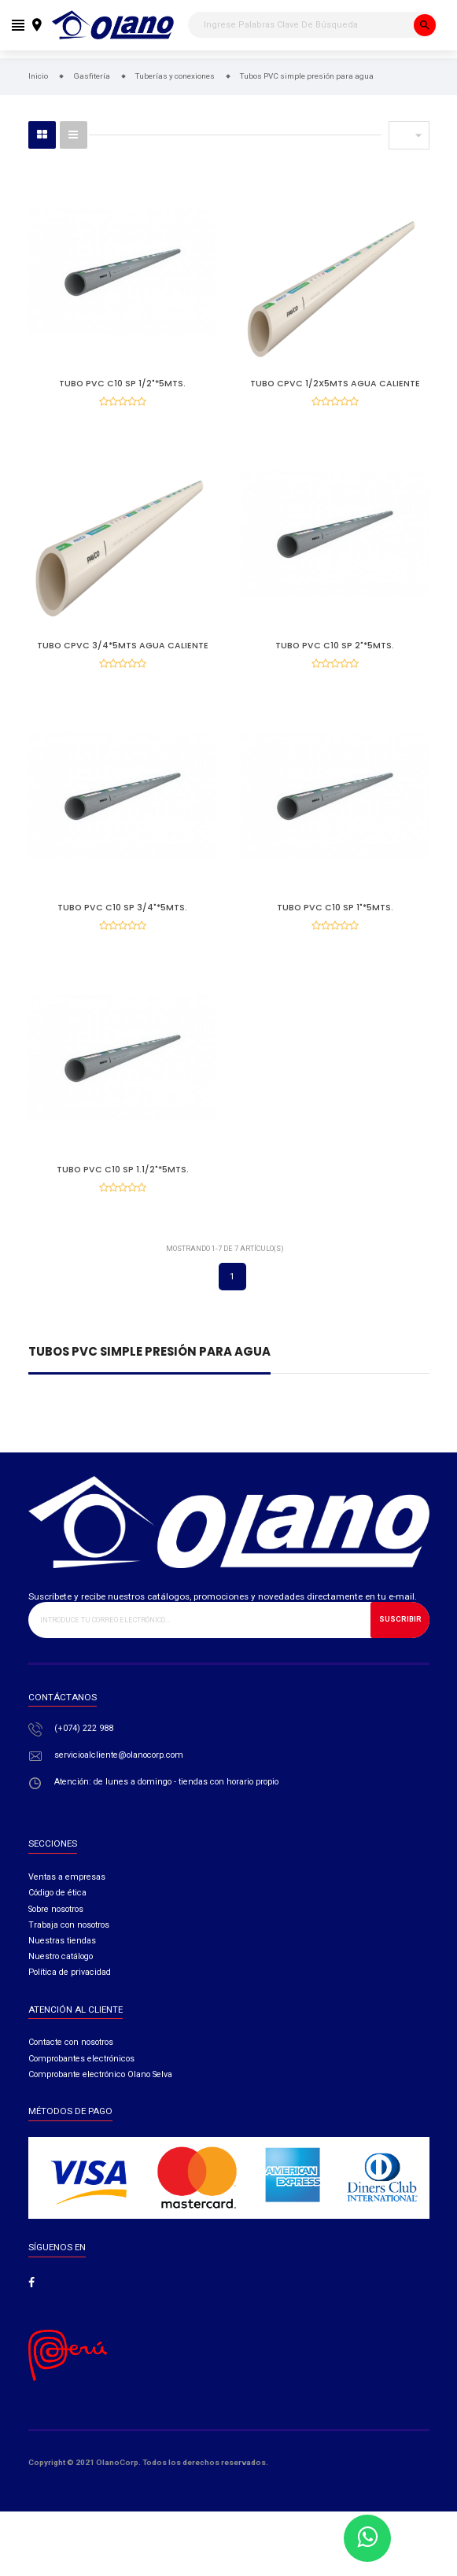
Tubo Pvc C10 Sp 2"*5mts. (334, 651)
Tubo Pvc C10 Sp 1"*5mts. (335, 918)
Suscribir (400, 1640)
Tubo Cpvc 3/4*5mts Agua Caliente (122, 651)
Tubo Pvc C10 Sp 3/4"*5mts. (122, 918)
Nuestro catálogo (60, 1978)
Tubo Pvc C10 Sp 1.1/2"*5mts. (123, 1185)
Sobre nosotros (55, 1930)
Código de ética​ (57, 1914)
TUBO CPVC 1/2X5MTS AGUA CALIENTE (335, 383)
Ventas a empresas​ (66, 1898)
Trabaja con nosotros (68, 1945)
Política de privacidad (69, 1993)
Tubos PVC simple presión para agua (149, 1374)
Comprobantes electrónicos (81, 2079)
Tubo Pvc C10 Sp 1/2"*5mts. (122, 383)
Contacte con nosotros (70, 2063)
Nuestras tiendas (62, 1962)
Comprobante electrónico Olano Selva (100, 2096)
